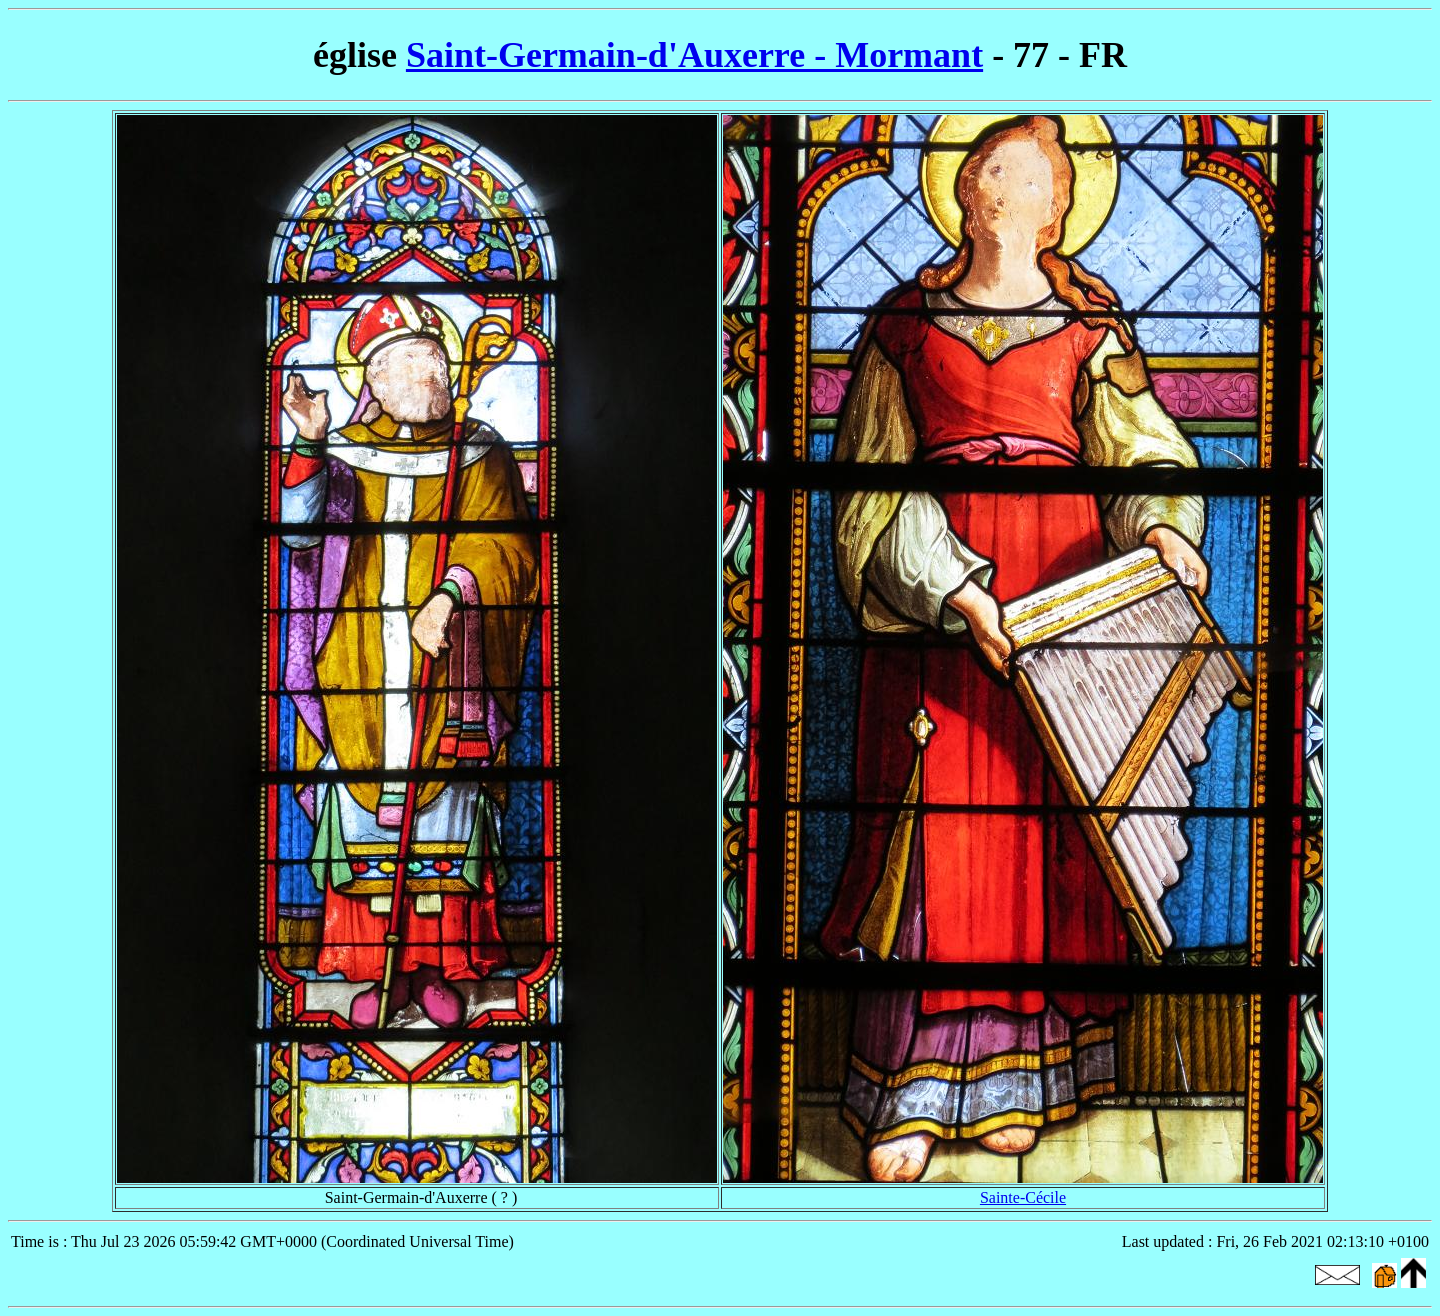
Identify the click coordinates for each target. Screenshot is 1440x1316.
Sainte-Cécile (1023, 1197)
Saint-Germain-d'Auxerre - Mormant (694, 55)
